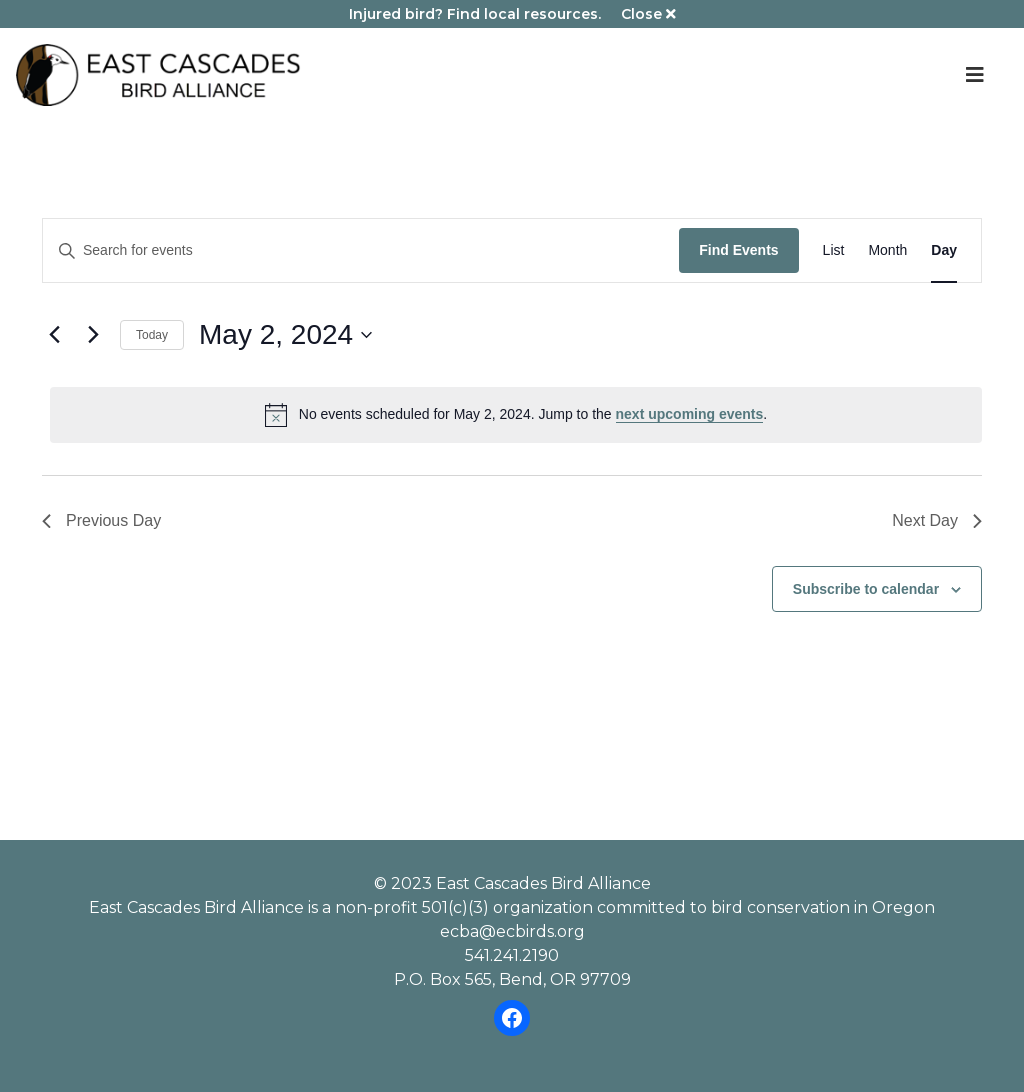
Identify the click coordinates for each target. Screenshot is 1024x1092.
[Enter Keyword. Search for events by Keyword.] (361, 250)
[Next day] (93, 335)
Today (152, 335)
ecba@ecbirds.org (512, 931)
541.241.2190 (512, 955)
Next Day (937, 520)
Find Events (738, 250)
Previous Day (101, 520)
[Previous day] (54, 335)
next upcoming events (690, 414)
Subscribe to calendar (866, 589)
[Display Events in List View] (834, 250)
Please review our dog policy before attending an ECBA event (512, 660)
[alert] (516, 415)
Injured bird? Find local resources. (475, 14)
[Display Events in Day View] (944, 250)
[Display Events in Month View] (887, 250)
